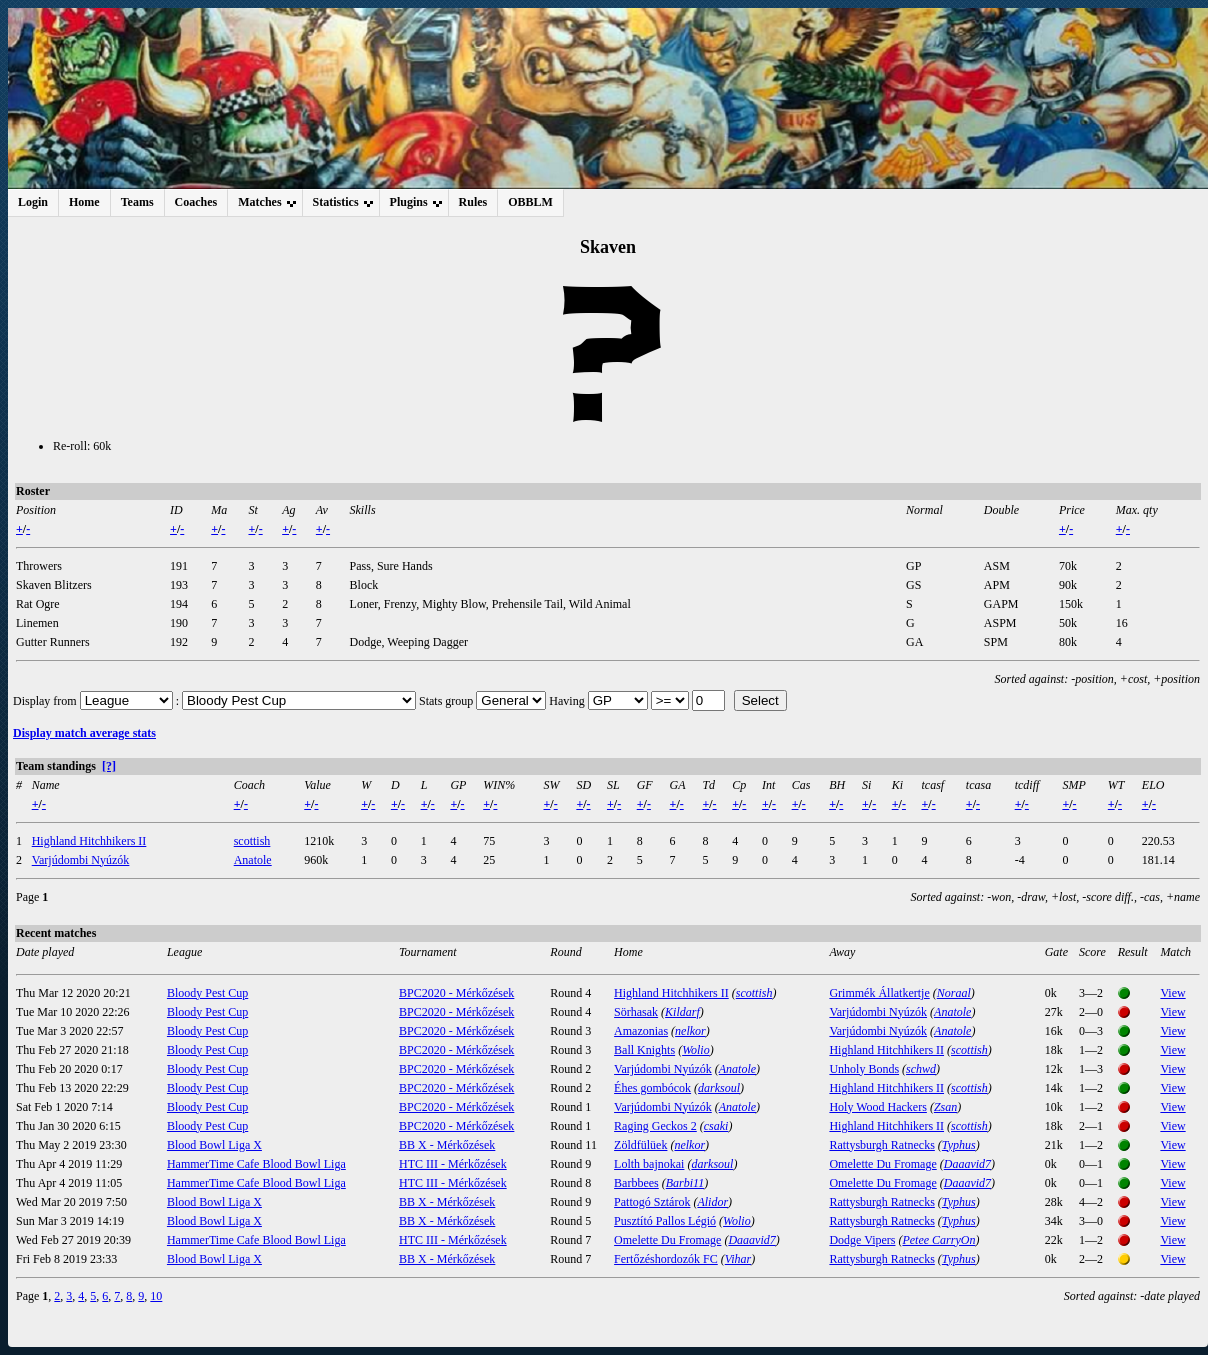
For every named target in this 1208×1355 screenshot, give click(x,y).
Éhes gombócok (652, 1088)
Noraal (954, 993)
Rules (473, 202)
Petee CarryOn (938, 1240)
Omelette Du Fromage (882, 1164)
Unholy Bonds (864, 1069)
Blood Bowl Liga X (214, 1145)
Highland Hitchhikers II (89, 841)
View (1172, 993)
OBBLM (530, 202)
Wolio (696, 1050)
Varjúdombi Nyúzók (81, 860)
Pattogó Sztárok (652, 1202)
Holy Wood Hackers (877, 1107)
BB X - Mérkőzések (447, 1145)
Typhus (959, 1145)
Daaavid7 (967, 1164)
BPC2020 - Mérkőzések (456, 993)
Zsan (945, 1107)
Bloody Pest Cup (207, 993)
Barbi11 (685, 1183)
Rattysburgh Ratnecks (881, 1145)
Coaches (196, 202)
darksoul (719, 1088)
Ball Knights (644, 1050)
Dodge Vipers (862, 1240)
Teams (137, 202)
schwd (921, 1069)
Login (33, 202)
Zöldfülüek (640, 1145)
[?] (109, 766)
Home (84, 202)
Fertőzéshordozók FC (666, 1259)
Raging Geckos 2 (655, 1126)
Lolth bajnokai (649, 1164)
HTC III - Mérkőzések (453, 1164)
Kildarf (682, 1012)
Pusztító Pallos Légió (665, 1221)
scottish (252, 841)
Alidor (712, 1202)
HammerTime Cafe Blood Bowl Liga (256, 1164)
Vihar (738, 1259)
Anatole (253, 860)
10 (156, 1296)
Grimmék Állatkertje (879, 993)
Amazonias (641, 1031)
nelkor (690, 1031)
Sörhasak (636, 1012)
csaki (716, 1126)
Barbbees (636, 1183)
